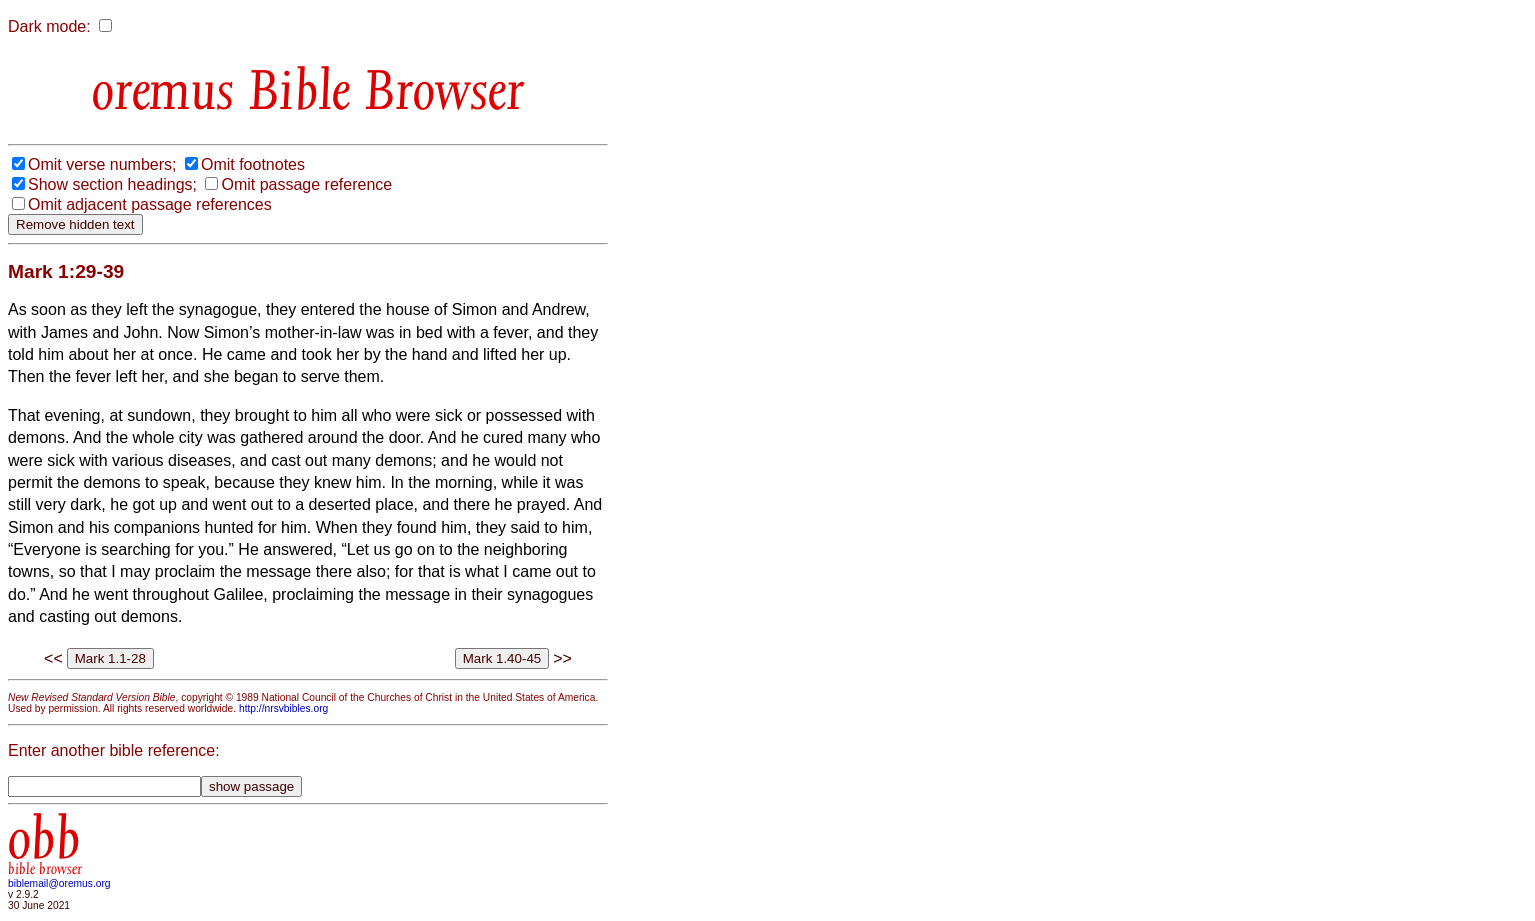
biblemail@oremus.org (59, 883)
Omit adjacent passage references (150, 204)
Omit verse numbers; (102, 164)
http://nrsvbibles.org (283, 708)
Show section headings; (112, 184)
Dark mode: (49, 26)
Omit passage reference (306, 184)
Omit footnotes (253, 164)
